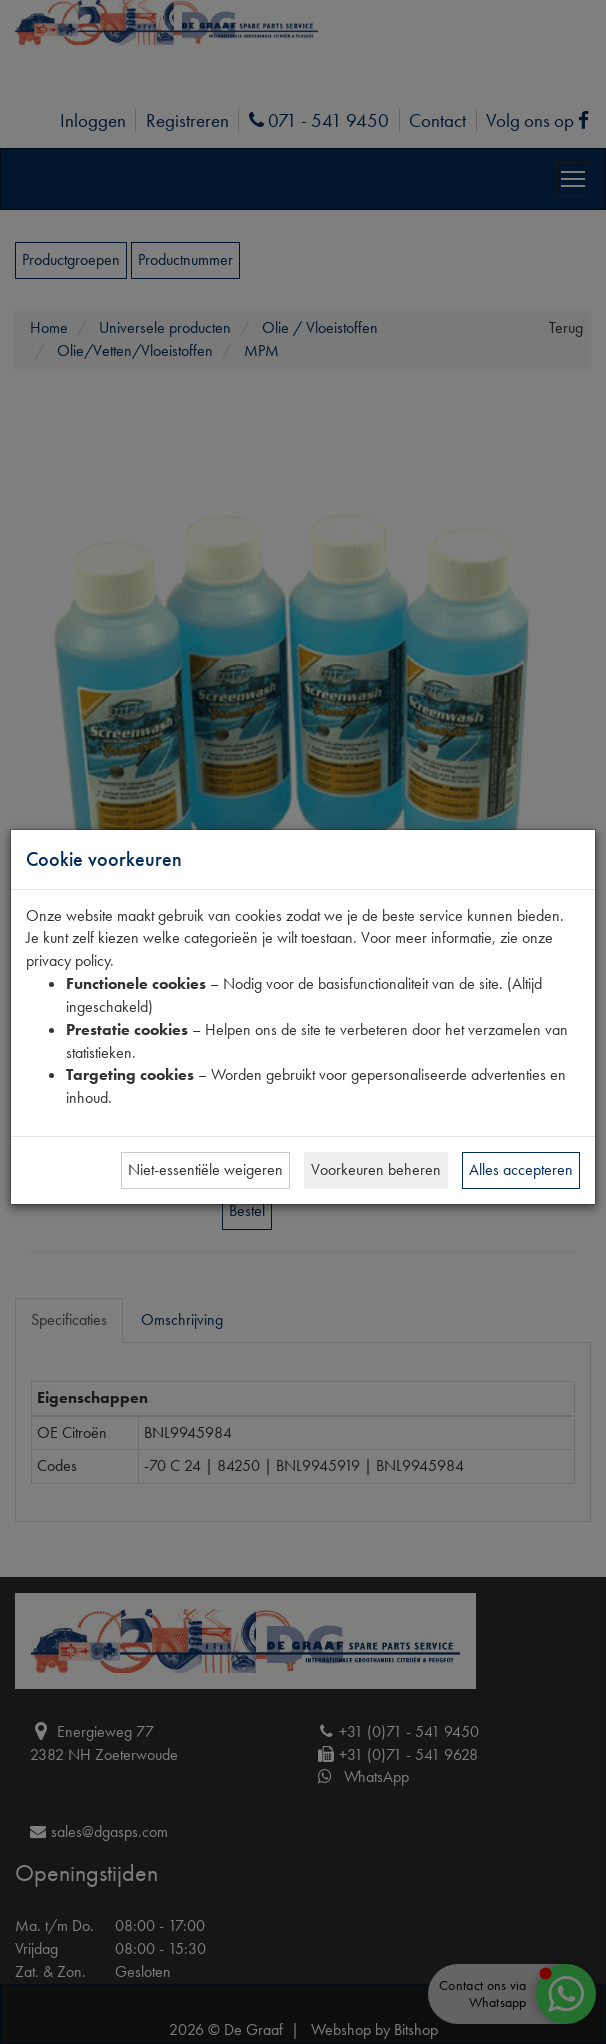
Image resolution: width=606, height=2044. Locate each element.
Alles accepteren (521, 1169)
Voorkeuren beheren (376, 1169)
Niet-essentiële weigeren (205, 1169)
